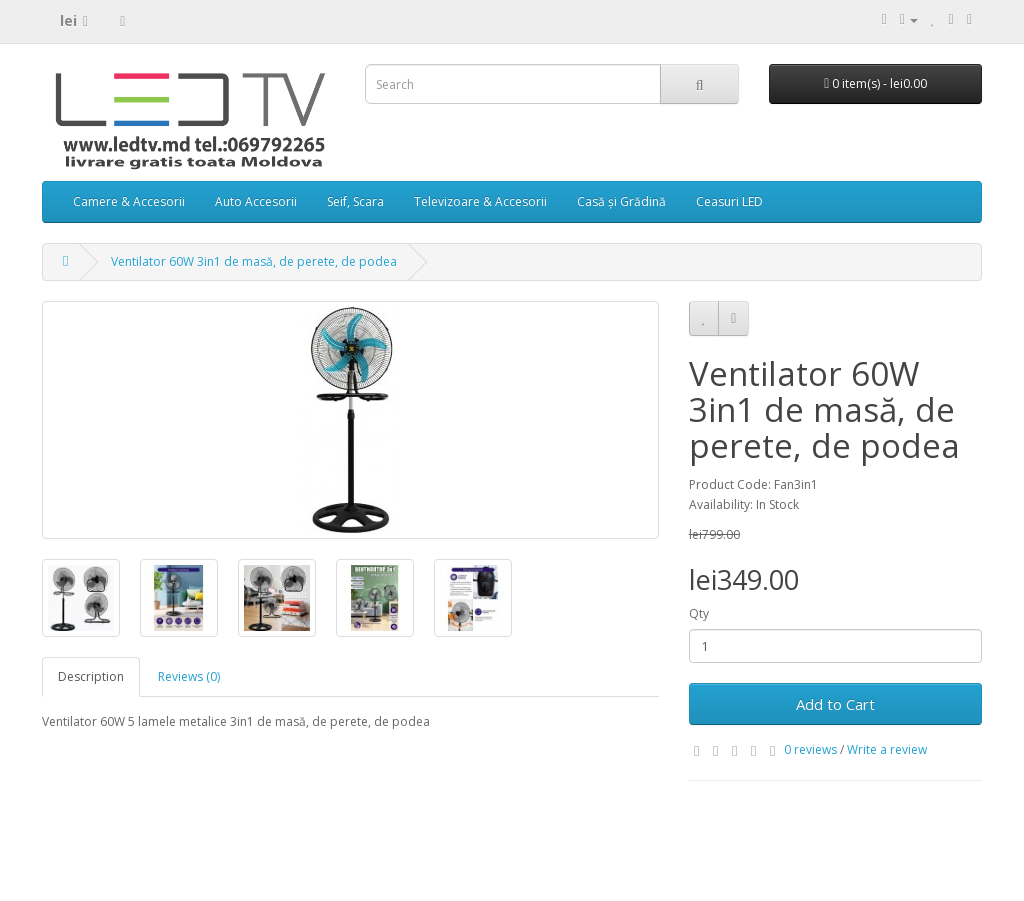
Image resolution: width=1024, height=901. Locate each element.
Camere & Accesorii (129, 201)
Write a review (887, 749)
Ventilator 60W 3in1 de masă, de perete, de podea (254, 261)
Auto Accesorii (256, 201)
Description (91, 676)
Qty (699, 613)
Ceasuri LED (729, 201)
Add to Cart (835, 704)
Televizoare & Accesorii (480, 201)
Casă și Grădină (621, 201)
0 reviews (810, 749)
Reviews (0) (189, 676)
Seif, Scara (355, 201)
